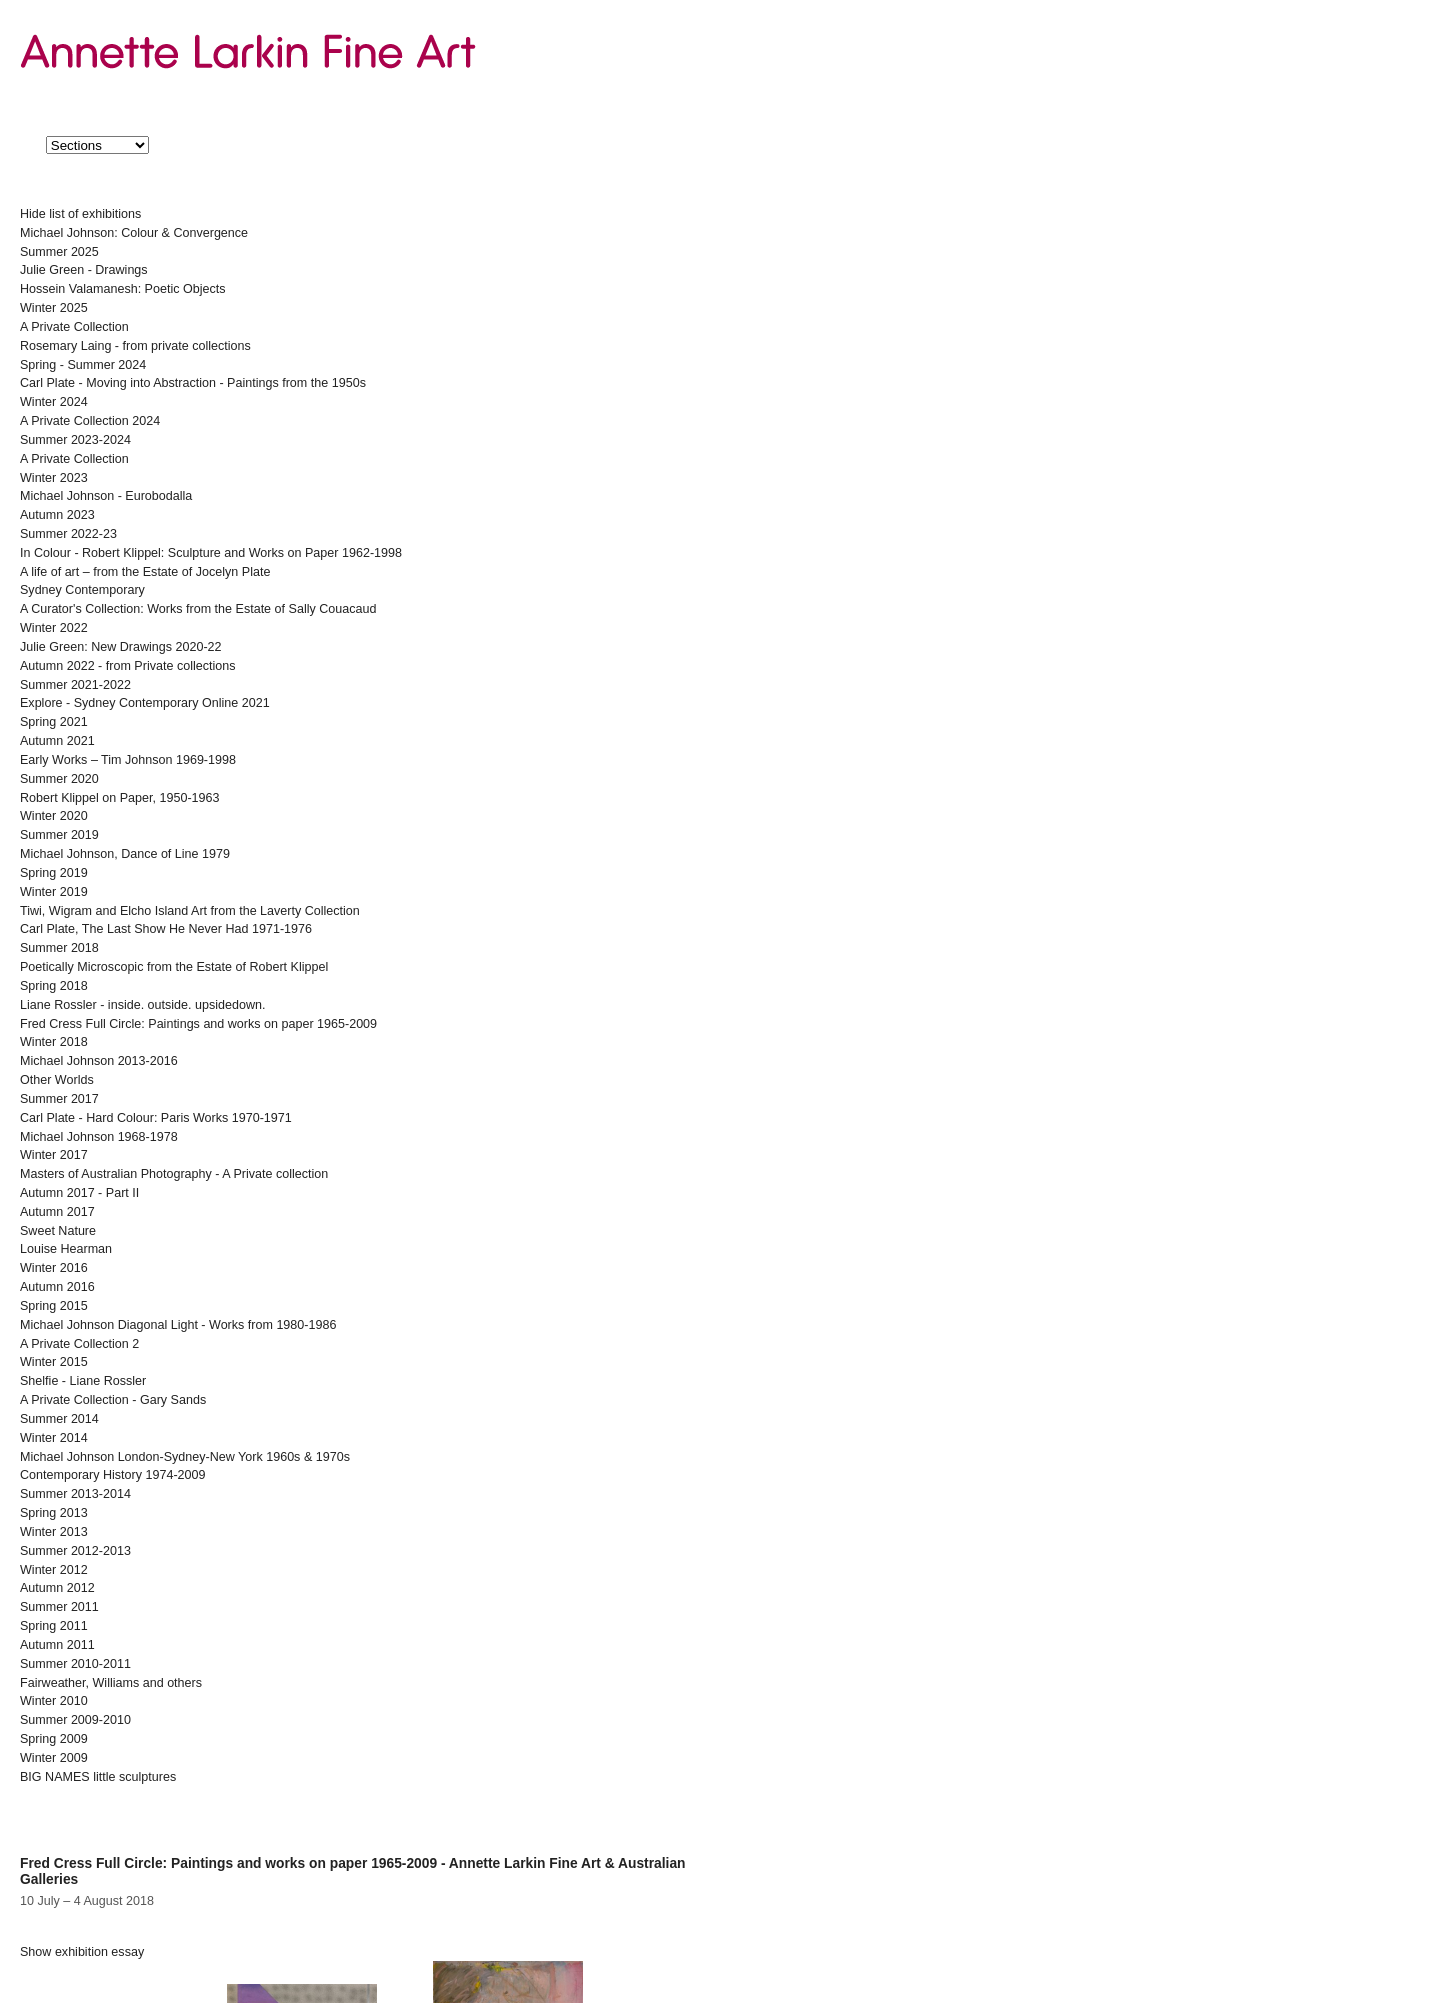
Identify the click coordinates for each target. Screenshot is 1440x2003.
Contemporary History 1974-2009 (113, 1475)
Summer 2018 (59, 948)
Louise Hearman (66, 1249)
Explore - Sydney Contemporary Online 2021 (145, 703)
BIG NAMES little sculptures (98, 1777)
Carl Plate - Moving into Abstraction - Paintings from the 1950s (193, 383)
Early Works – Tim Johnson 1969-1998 (128, 760)
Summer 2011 (59, 1607)
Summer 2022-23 (68, 534)
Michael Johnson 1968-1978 (99, 1137)
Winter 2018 (54, 1042)
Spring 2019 (54, 873)
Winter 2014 (54, 1438)
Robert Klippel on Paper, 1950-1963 (120, 798)
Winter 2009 (54, 1758)
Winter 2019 (54, 892)
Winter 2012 (54, 1570)
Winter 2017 (54, 1155)
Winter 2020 (54, 816)
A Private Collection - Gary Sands (113, 1400)
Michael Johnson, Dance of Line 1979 (125, 854)
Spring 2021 (54, 722)
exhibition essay (82, 1952)
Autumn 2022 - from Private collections (127, 666)
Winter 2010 (54, 1701)
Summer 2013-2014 (75, 1494)
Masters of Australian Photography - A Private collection (174, 1174)
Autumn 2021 (57, 741)
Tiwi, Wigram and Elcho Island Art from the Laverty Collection (190, 911)
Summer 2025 (59, 252)
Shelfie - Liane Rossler (83, 1381)
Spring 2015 (54, 1306)
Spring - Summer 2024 (83, 365)
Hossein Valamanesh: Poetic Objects (123, 289)
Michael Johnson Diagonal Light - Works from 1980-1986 (178, 1325)
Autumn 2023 (57, 515)
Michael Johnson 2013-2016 (99, 1061)
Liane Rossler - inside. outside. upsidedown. (143, 1005)
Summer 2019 (59, 835)
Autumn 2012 (57, 1588)
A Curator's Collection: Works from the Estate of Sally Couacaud (198, 609)
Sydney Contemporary (82, 590)
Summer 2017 (59, 1099)
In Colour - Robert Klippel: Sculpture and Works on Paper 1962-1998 (211, 553)
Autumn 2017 (57, 1212)
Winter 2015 (54, 1362)
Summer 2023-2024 (75, 440)
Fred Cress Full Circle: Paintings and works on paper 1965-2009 (198, 1024)
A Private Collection (74, 327)
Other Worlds (57, 1080)
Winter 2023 (54, 478)
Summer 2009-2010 (75, 1720)
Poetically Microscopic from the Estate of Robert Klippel (174, 967)
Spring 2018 (54, 986)
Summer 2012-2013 (75, 1551)
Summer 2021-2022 (75, 685)
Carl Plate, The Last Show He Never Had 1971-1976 (166, 929)
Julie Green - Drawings (84, 270)
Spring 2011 (54, 1626)
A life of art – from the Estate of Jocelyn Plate (145, 572)
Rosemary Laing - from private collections (135, 346)
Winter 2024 (54, 402)
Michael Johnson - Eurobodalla (106, 496)
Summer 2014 (59, 1419)
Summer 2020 (59, 779)
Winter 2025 (54, 308)
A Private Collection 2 (79, 1344)
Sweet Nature (58, 1231)
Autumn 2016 (57, 1287)
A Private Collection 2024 (90, 421)
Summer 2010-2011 (75, 1664)
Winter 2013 (54, 1532)
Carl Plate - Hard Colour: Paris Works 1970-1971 (156, 1118)
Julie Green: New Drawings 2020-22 (121, 647)
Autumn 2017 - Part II (79, 1193)
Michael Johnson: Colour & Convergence (134, 233)
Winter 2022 (54, 628)
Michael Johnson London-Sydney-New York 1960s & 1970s (185, 1457)
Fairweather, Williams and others (111, 1683)
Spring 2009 (54, 1739)
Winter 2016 (54, 1268)
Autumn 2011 (57, 1645)
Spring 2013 (54, 1513)
